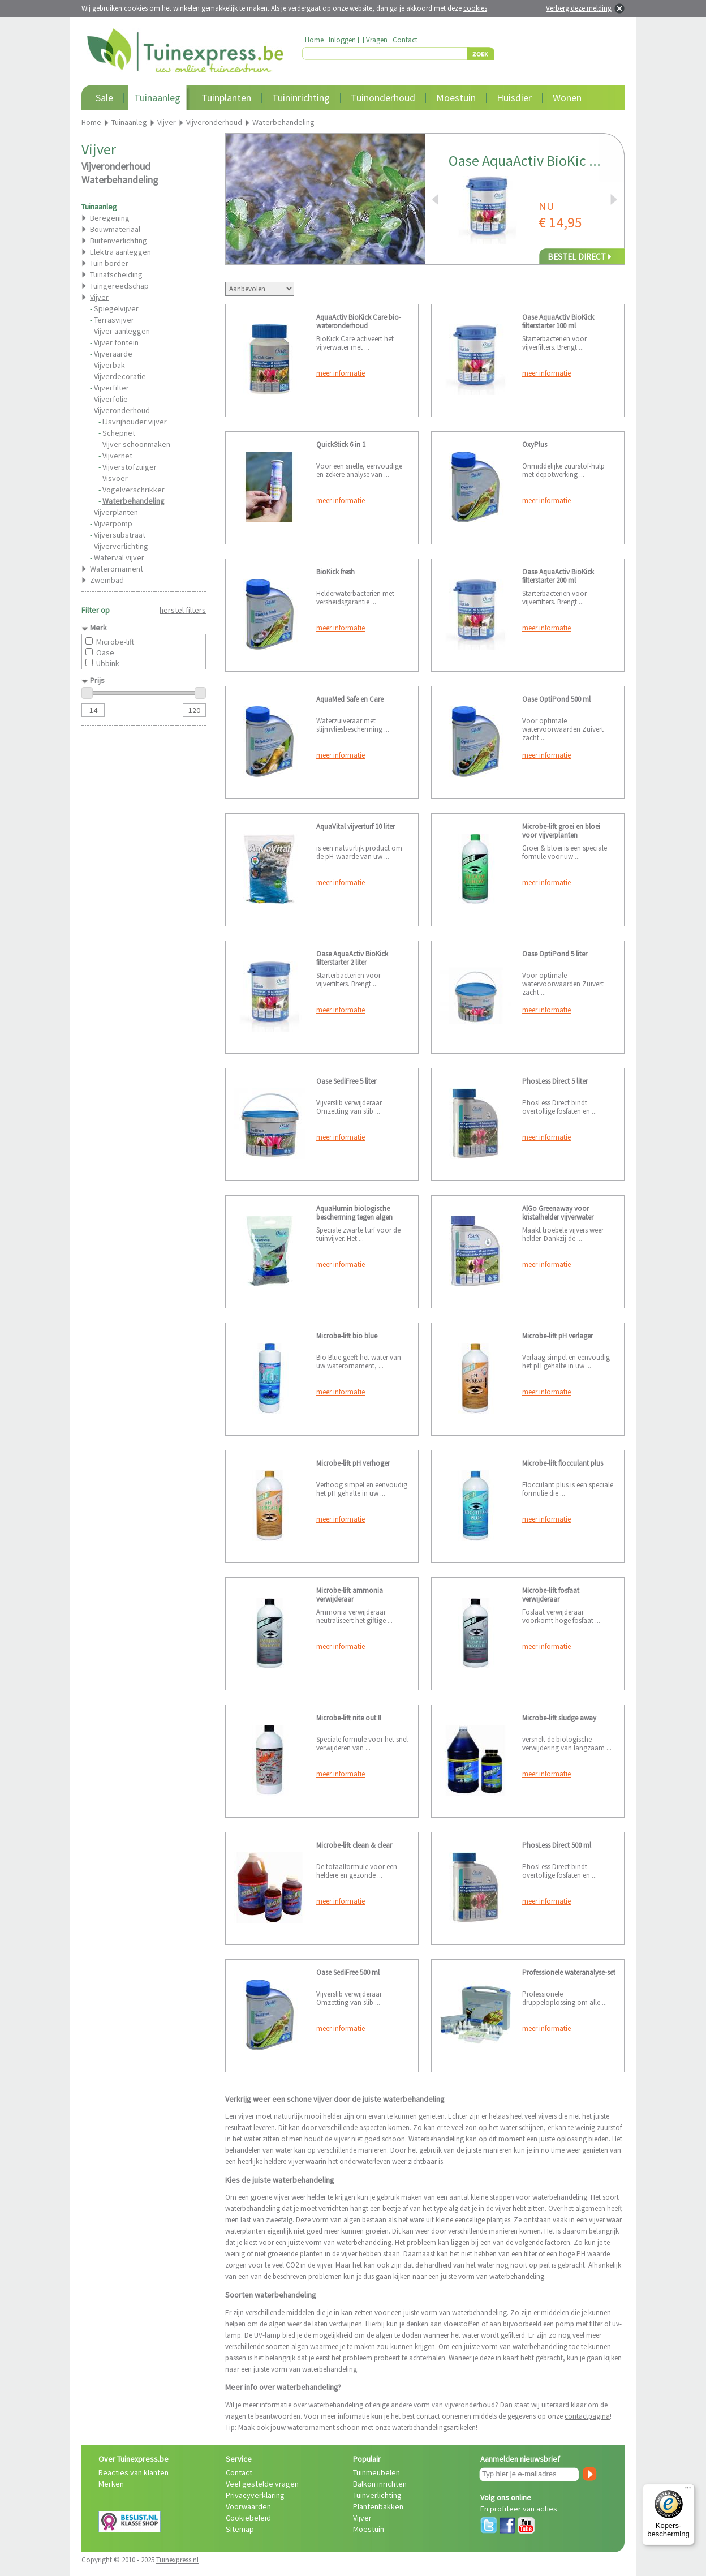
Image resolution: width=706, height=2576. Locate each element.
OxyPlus (534, 444)
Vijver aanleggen (122, 331)
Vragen (377, 40)
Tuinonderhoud (383, 97)
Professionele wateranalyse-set (568, 1972)
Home (314, 40)
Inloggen (342, 40)
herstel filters (183, 610)
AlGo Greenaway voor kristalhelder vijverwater (557, 1213)
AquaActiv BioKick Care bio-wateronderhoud (358, 321)
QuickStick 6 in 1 (340, 444)
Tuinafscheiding (116, 274)
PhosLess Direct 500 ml (556, 1845)
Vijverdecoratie (120, 376)
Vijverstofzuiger (129, 467)
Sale (104, 97)
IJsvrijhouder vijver (134, 422)
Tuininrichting (301, 97)
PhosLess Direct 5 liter (555, 1081)
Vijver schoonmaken (136, 444)
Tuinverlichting (377, 2495)
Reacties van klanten (133, 2472)
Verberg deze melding (579, 8)
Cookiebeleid (248, 2518)
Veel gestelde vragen (262, 2484)
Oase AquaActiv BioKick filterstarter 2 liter (352, 958)
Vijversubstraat (119, 535)
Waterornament (116, 569)
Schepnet (118, 433)
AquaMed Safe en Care (350, 699)
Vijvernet (117, 455)
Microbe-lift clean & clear (354, 1845)
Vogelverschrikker (133, 489)
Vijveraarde (113, 354)
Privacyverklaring (255, 2495)
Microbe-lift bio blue (346, 1336)
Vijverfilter (111, 388)
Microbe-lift (115, 642)
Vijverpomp (113, 523)
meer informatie (340, 373)
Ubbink (107, 663)
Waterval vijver (119, 557)
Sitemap (240, 2529)
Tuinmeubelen (376, 2472)
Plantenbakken (378, 2506)
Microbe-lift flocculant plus (562, 1463)
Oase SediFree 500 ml (348, 1972)
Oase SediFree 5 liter (346, 1081)
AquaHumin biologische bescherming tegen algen (354, 1213)
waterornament (311, 2427)
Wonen (567, 97)
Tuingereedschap (119, 286)
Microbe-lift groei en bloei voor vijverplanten (561, 831)
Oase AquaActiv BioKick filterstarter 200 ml (558, 576)
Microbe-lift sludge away (559, 1718)
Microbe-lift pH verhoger (353, 1463)
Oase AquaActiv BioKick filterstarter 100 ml (558, 321)
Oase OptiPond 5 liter (554, 954)
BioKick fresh (335, 572)
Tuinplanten (226, 97)
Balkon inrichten (380, 2484)
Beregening (110, 218)
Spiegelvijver (116, 308)
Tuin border (109, 263)
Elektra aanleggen (120, 252)
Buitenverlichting (118, 240)
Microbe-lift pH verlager (557, 1336)
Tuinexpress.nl (177, 2560)
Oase (105, 652)
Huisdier (514, 97)
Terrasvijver (114, 320)
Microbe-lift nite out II (348, 1718)
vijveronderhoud (470, 2405)
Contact (405, 40)
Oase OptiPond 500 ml (556, 699)
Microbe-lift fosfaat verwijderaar (550, 1595)
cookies (475, 8)
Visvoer (115, 478)
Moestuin (456, 97)
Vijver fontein (116, 342)
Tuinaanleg (157, 97)
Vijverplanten (116, 512)
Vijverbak (109, 365)
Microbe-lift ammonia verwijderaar (349, 1595)
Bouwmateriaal (115, 229)
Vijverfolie (111, 399)
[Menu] (688, 2490)
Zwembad (107, 580)
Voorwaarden (248, 2506)
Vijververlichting (121, 546)
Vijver (362, 2518)
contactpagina (587, 2416)
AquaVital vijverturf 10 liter (355, 826)
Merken (111, 2484)
